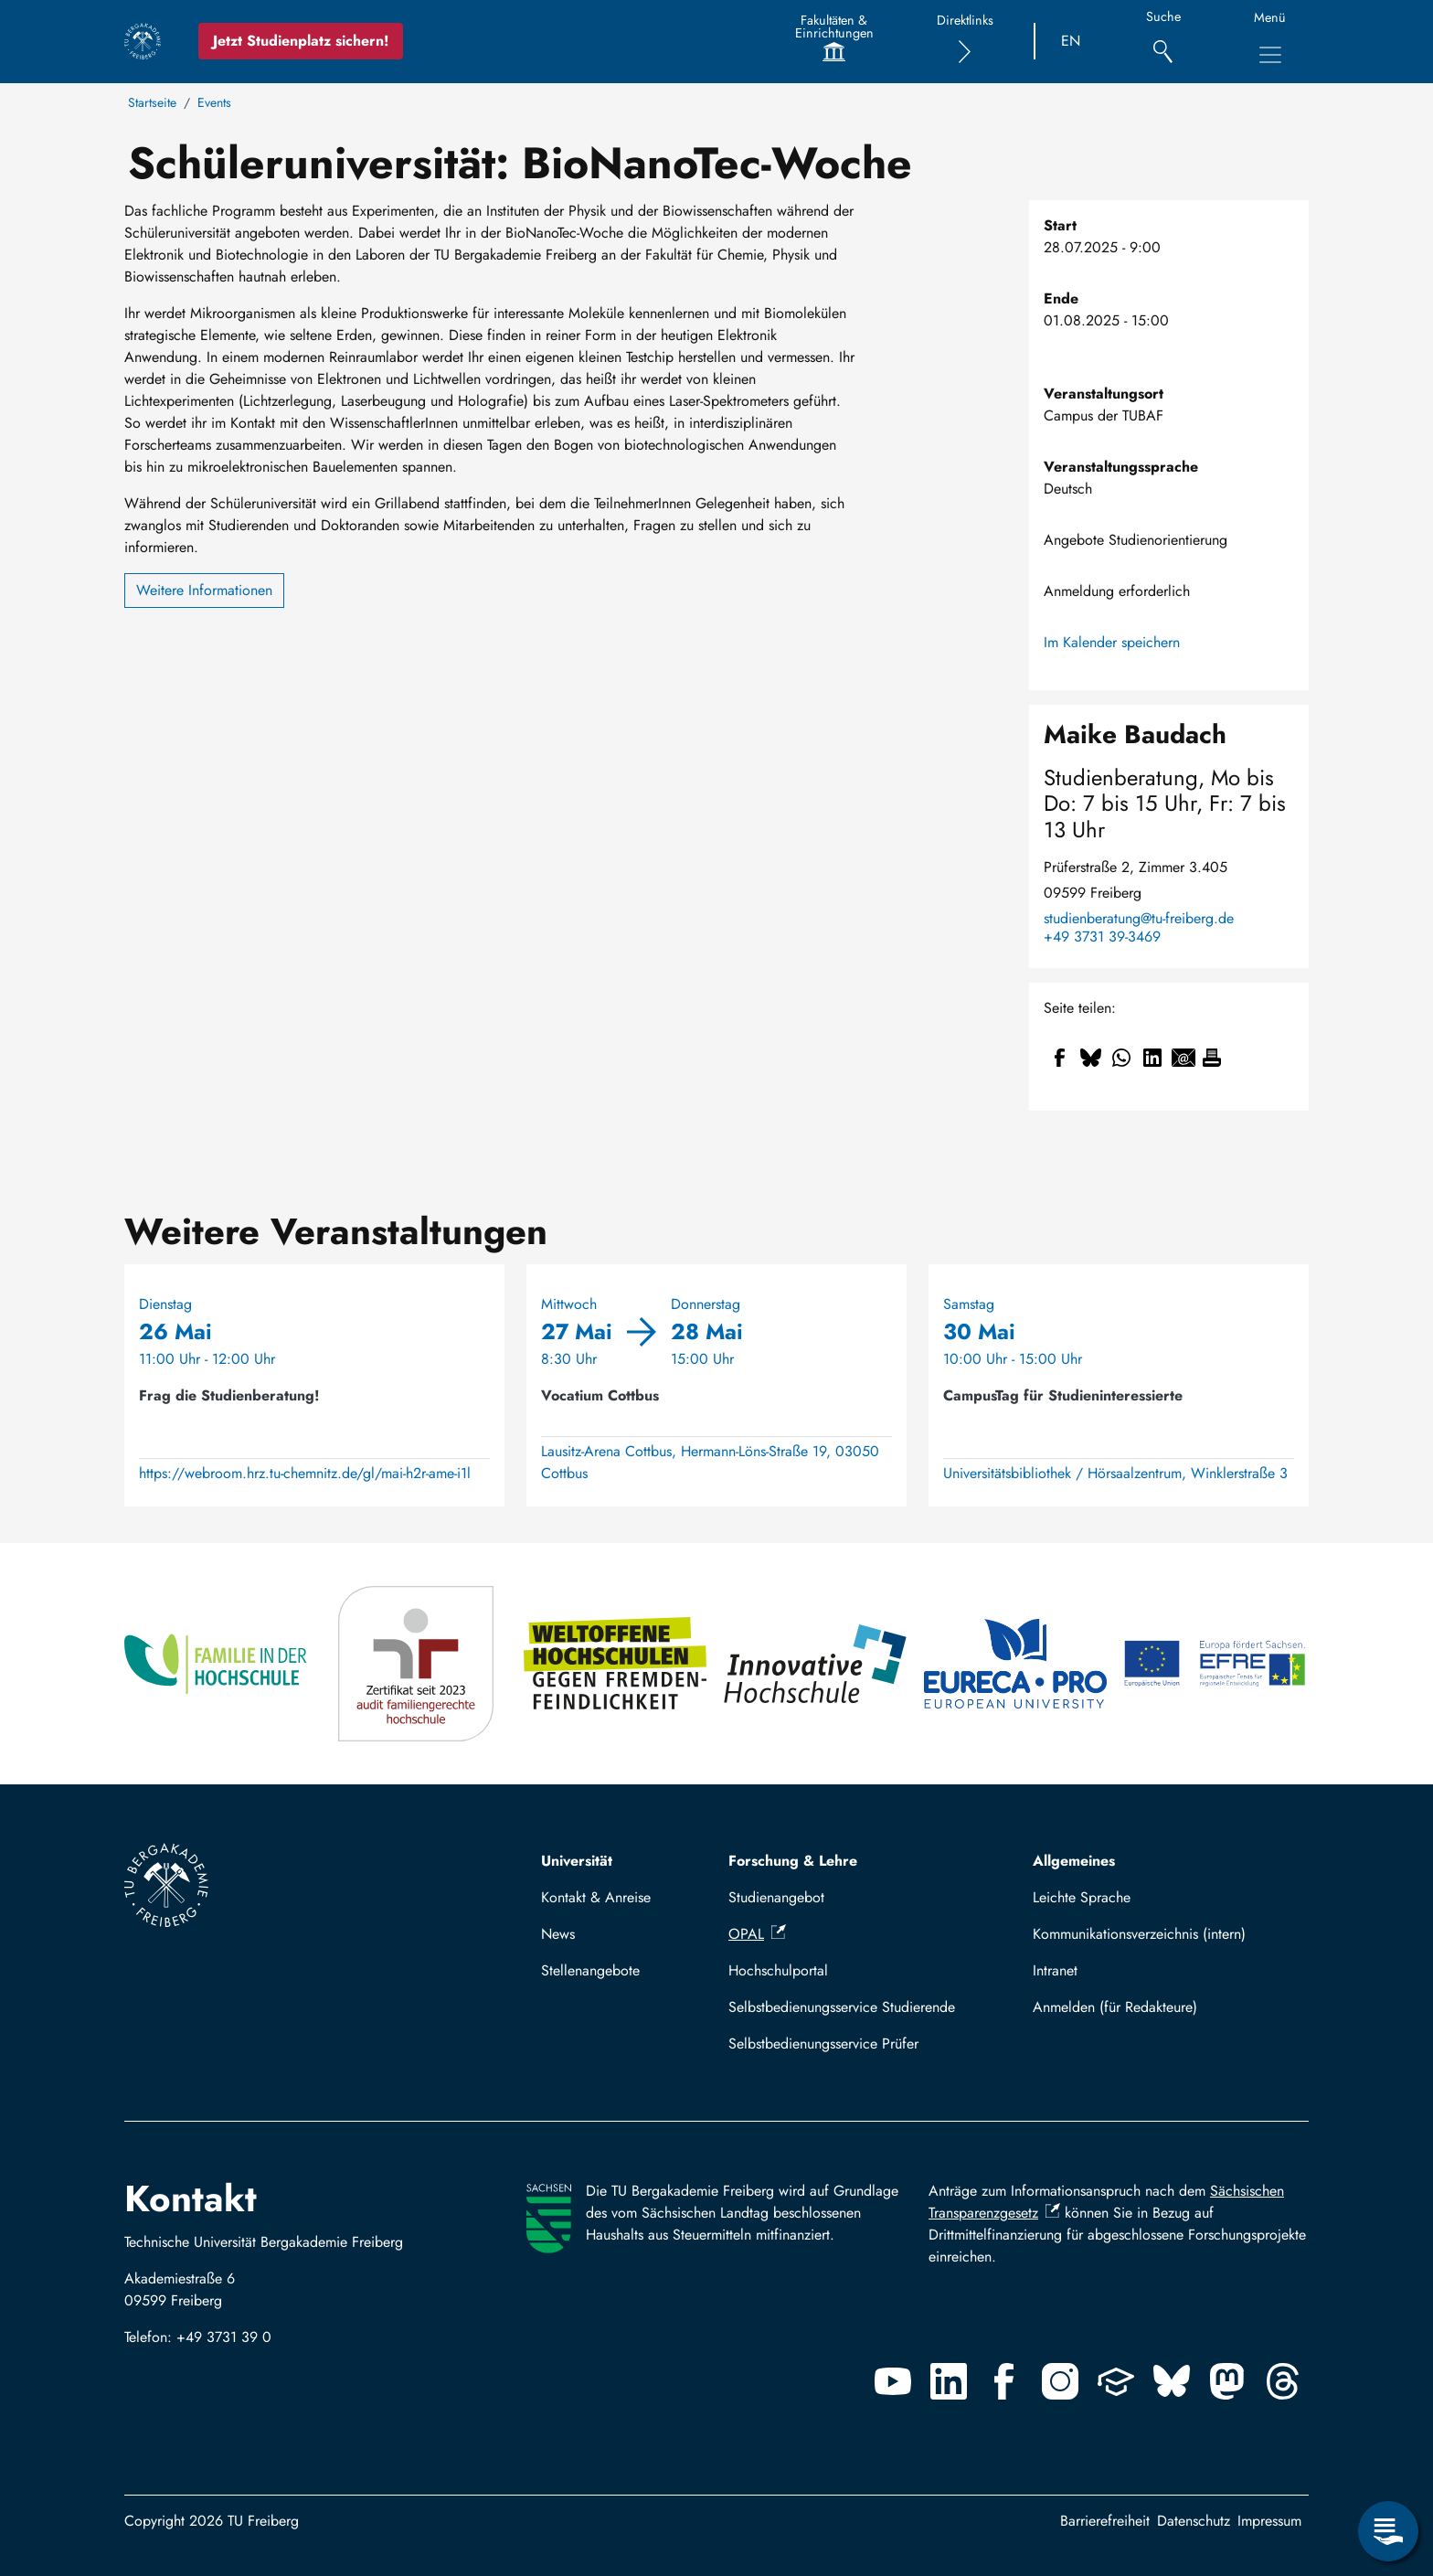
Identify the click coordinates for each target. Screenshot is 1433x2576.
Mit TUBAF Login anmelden (1163, 2006)
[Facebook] (1004, 2381)
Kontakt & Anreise (596, 1897)
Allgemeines (1074, 1860)
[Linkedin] (948, 2381)
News (558, 1933)
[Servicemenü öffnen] (1388, 2531)
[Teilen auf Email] (1183, 1057)
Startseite (152, 102)
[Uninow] (1116, 2381)
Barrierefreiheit (1105, 2520)
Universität (576, 1860)
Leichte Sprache (1081, 1897)
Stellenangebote (590, 1970)
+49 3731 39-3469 (1102, 937)
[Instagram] (1060, 2381)
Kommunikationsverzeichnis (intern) (1139, 1933)
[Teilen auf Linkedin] (1152, 1057)
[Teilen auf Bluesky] (1090, 1057)
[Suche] (1163, 41)
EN (1070, 40)
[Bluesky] (1171, 2381)
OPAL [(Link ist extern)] (757, 1933)
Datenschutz (1193, 2520)
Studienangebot (776, 1897)
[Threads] (1283, 2381)
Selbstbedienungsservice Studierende (841, 2006)
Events (214, 102)
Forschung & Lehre (792, 1860)
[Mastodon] (1227, 2381)
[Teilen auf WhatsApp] (1121, 1057)
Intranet (1055, 1970)
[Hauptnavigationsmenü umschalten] (1270, 54)
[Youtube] (893, 2381)
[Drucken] (1212, 1057)
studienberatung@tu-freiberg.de (1139, 919)
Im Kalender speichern (1112, 642)
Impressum (1269, 2520)
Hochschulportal (778, 1970)
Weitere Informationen (204, 590)
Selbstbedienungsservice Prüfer (823, 2043)
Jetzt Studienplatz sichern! (300, 40)
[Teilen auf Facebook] (1059, 1057)
